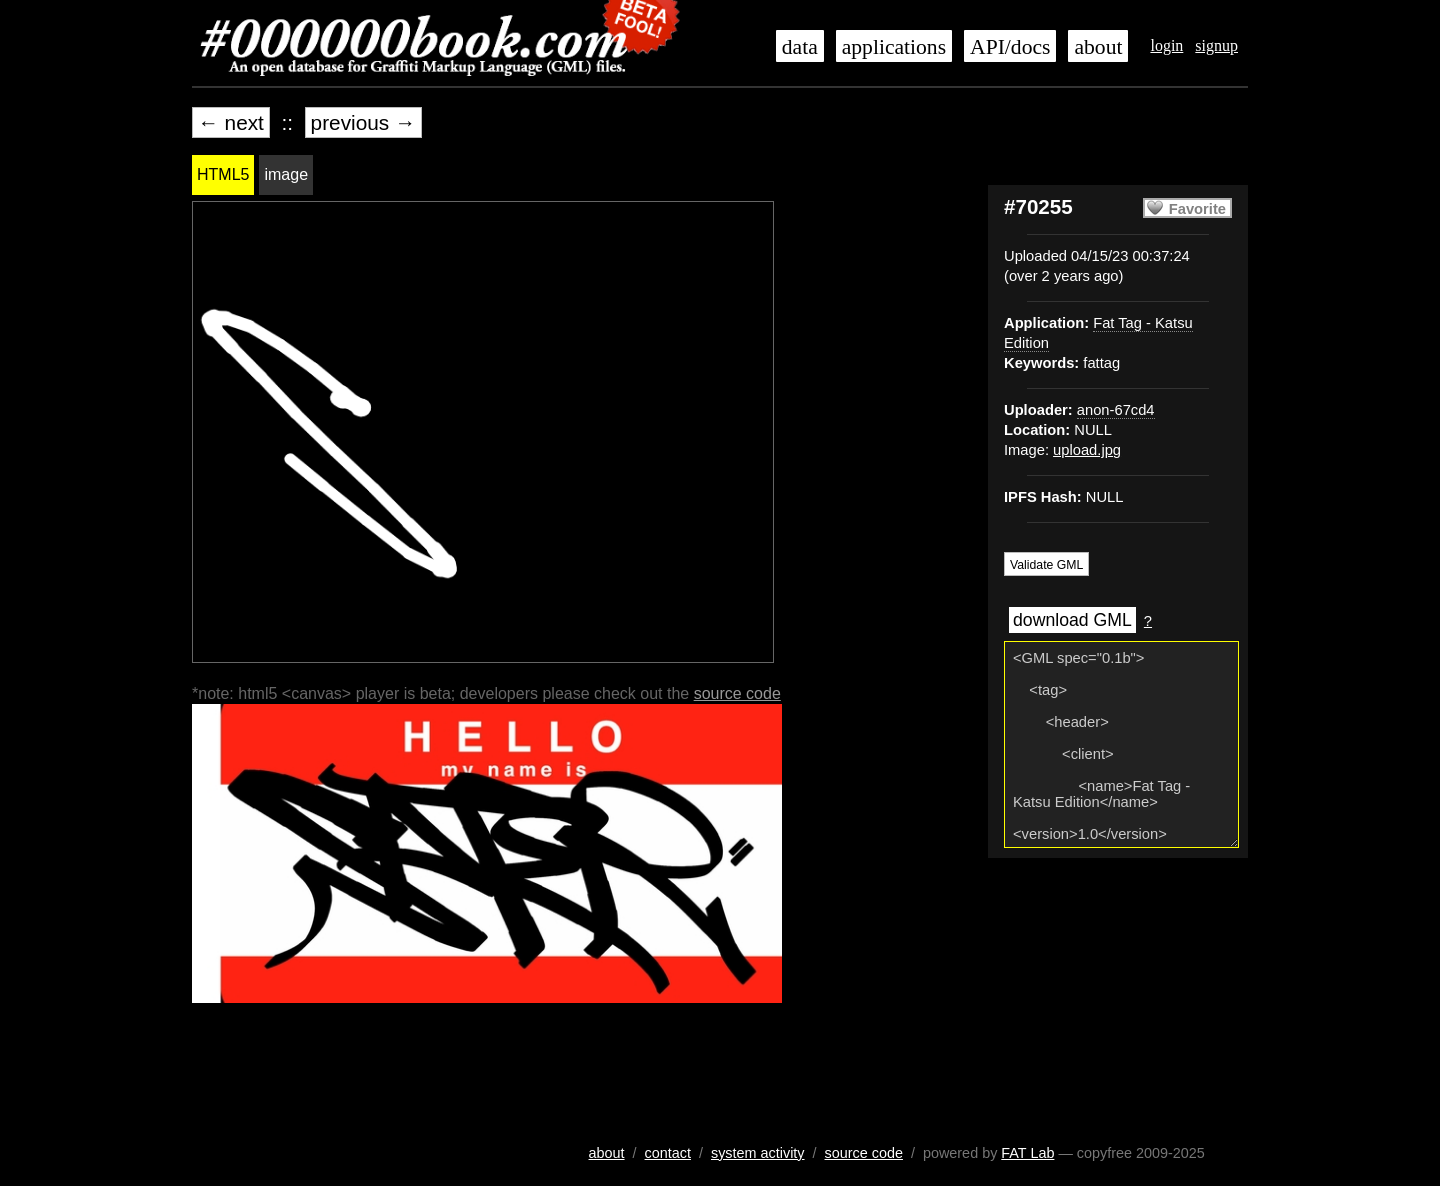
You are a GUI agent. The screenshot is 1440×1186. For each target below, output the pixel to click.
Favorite (1197, 209)
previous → (363, 122)
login (1166, 45)
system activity (758, 1153)
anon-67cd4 (1116, 410)
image (286, 174)
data (800, 47)
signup (1216, 45)
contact (668, 1153)
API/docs (1010, 47)
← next (231, 122)
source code (737, 693)
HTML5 (223, 174)
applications (894, 47)
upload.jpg (1087, 450)
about (1098, 47)
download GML (1072, 620)
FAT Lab (1027, 1153)
